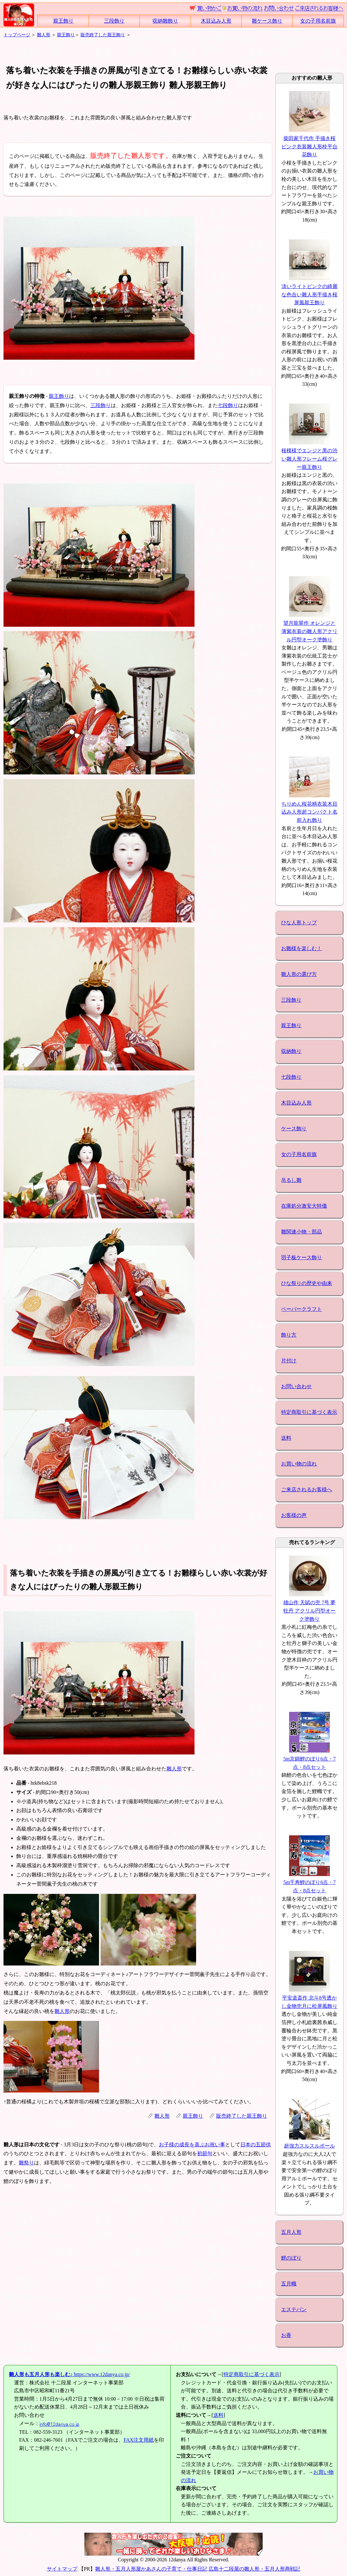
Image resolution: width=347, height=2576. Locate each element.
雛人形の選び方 (299, 974)
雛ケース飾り (267, 21)
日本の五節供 (255, 2144)
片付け (288, 1360)
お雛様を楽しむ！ (301, 948)
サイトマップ (62, 2569)
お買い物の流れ (299, 1463)
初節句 (204, 2153)
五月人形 (291, 2232)
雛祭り (26, 2162)
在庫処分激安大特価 (304, 1206)
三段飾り (114, 21)
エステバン (294, 2309)
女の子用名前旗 (318, 21)
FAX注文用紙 (139, 2440)
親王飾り (63, 21)
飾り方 (288, 1334)
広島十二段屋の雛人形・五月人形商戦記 (254, 2569)
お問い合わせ (296, 1386)
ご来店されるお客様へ (306, 1489)
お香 (286, 2335)
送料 (286, 1438)
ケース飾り (294, 1128)
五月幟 (288, 2283)
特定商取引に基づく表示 (309, 1412)
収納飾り (291, 1051)
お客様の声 (294, 1515)
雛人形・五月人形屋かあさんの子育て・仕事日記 (151, 2569)
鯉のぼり (291, 2258)
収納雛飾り (165, 21)
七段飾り (228, 405)
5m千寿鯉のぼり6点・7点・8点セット (309, 1882)
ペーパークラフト (301, 1309)
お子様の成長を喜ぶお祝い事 (192, 2144)
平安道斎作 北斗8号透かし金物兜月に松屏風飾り (309, 1998)
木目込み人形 (216, 21)
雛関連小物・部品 (301, 1231)
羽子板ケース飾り (301, 1257)
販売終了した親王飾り (103, 34)
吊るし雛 (291, 1180)
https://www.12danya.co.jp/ (69, 2374)
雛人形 (43, 34)
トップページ (17, 34)
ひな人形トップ (299, 922)
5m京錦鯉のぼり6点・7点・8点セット (309, 1759)
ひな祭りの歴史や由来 (306, 1283)
